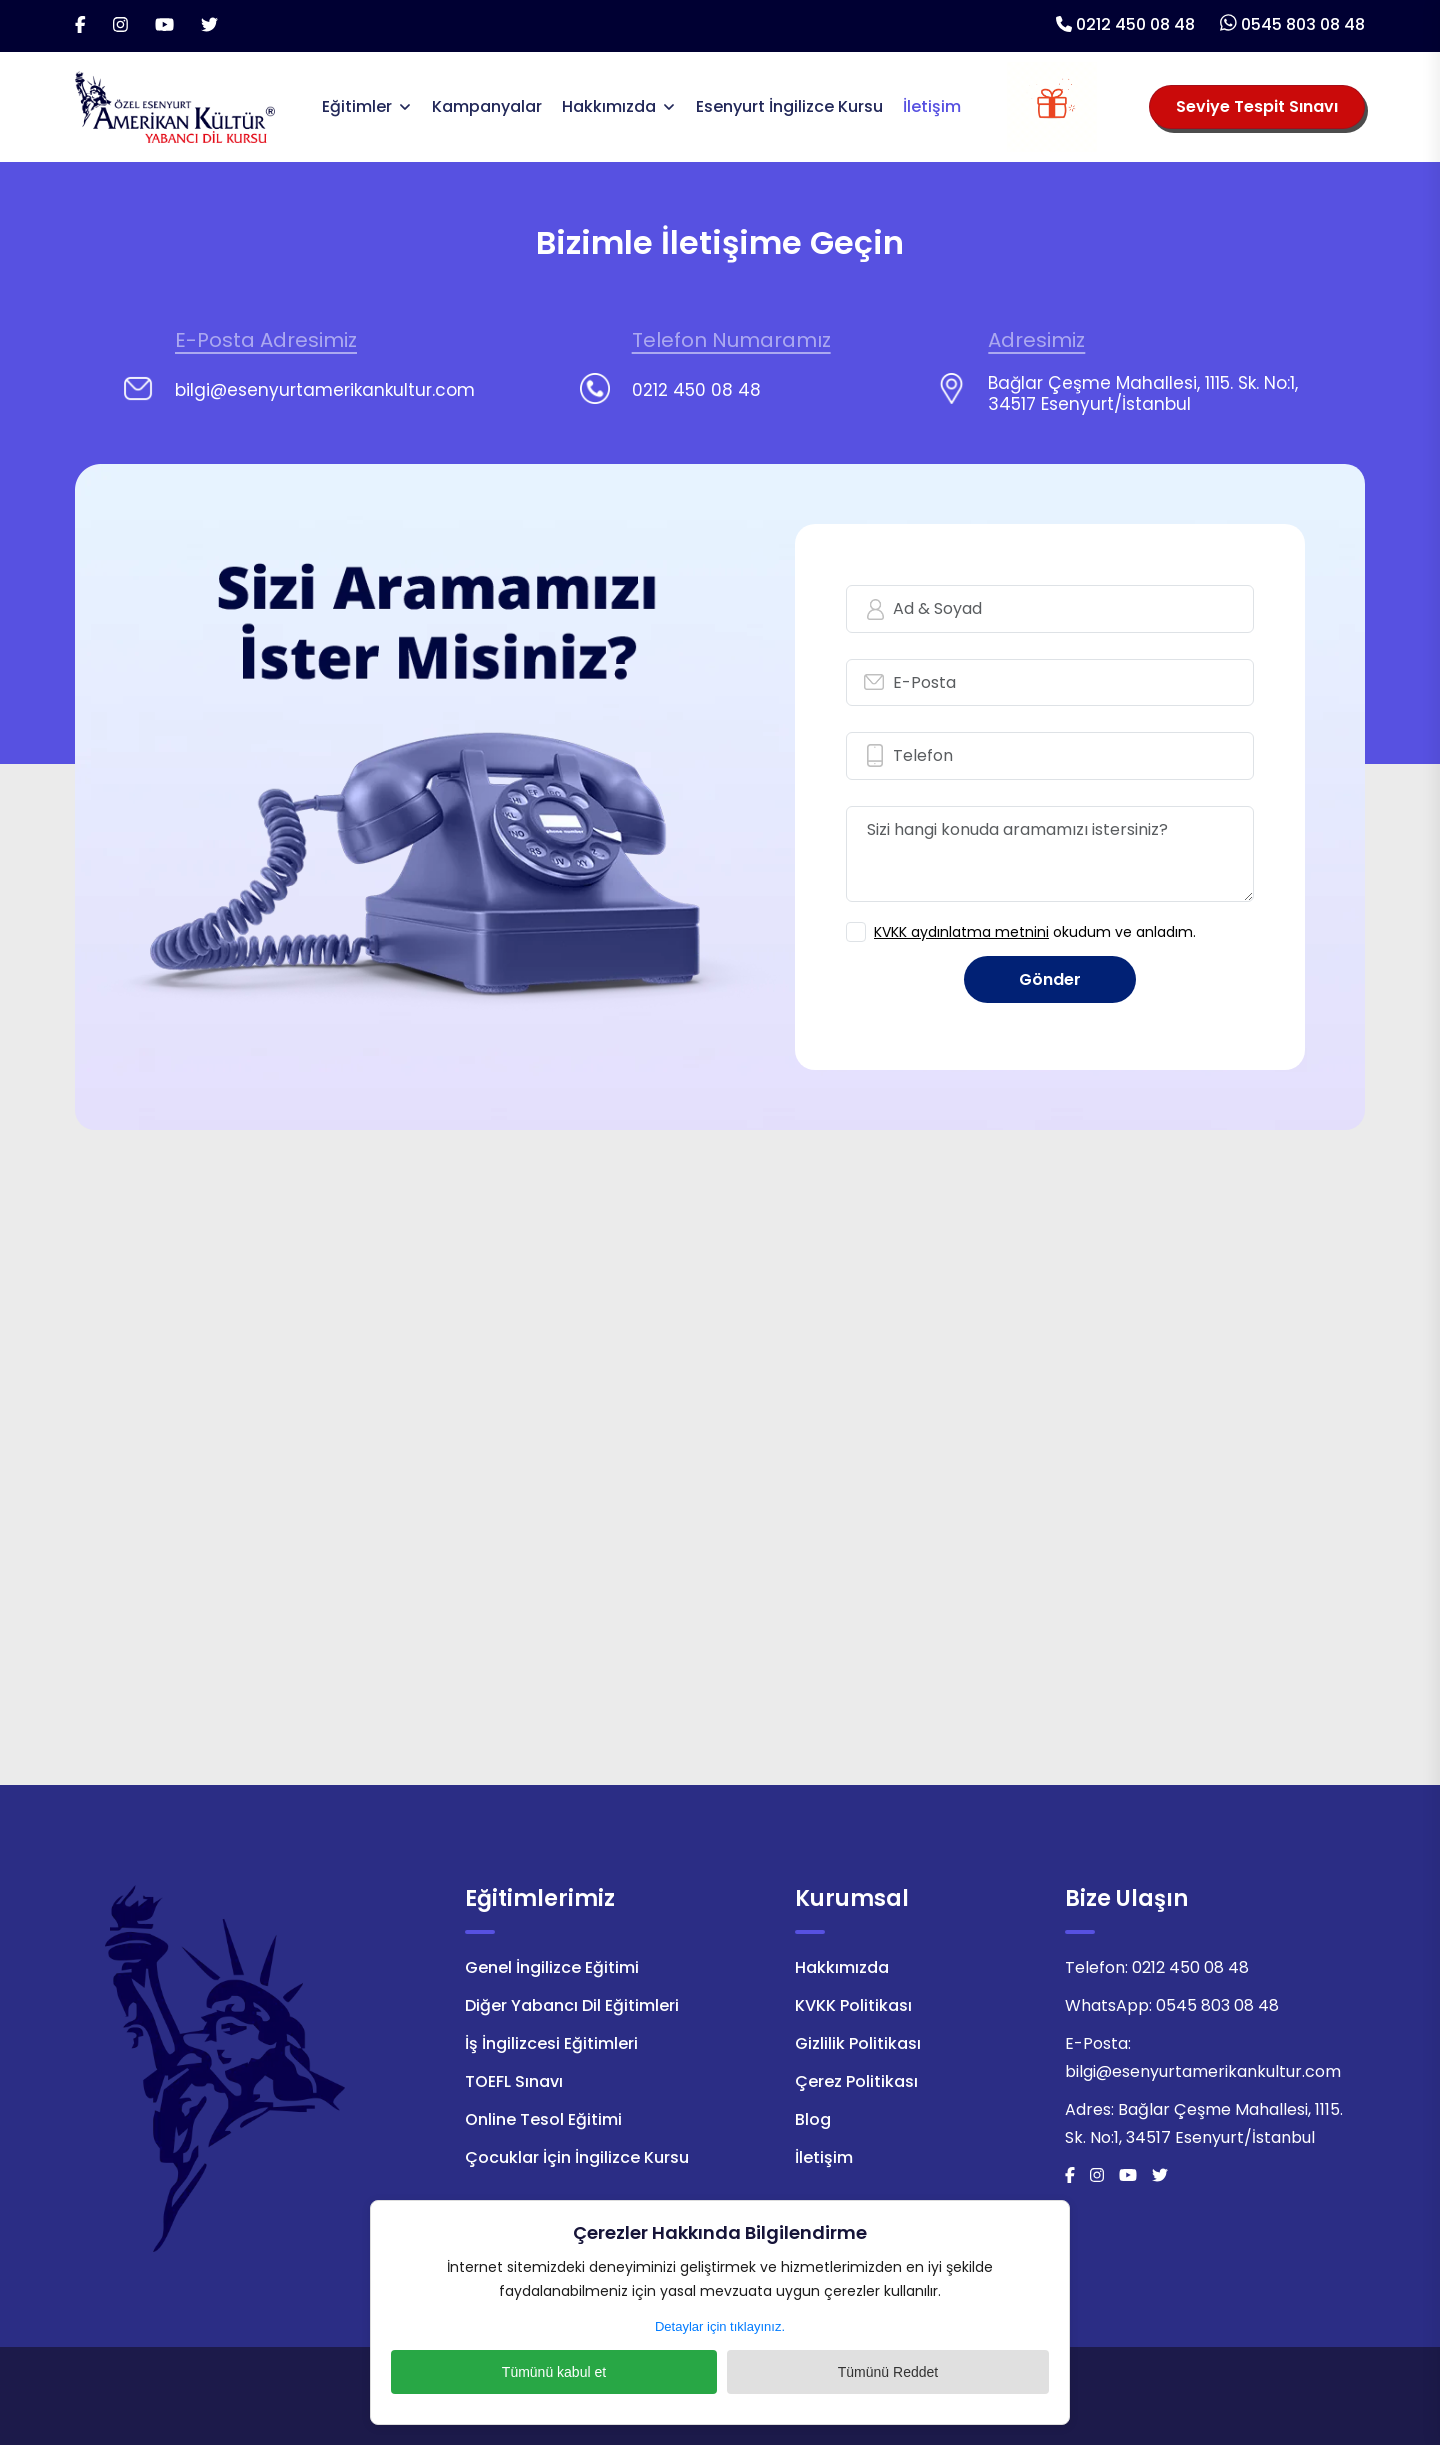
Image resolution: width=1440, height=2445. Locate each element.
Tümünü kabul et (615, 2372)
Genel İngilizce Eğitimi (552, 1967)
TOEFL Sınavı (514, 2081)
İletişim (932, 106)
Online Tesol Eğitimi (543, 2119)
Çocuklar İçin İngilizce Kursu (577, 2157)
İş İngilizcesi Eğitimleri (551, 2043)
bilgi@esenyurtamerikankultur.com (1203, 2071)
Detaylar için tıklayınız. (720, 2326)
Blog (813, 2119)
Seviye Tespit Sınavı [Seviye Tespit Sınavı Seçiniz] (1257, 106)
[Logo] (175, 105)
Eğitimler (357, 106)
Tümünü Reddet (825, 2372)
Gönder (1050, 979)
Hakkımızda (609, 106)
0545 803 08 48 (1303, 24)
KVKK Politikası (853, 2005)
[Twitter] (209, 26)
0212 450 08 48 (1135, 24)
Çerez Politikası (856, 2081)
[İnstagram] (120, 26)
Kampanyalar (487, 106)
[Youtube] (164, 26)
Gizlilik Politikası (858, 2043)
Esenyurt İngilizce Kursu (789, 106)
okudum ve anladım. (1035, 932)
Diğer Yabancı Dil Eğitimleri (572, 2005)
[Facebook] (80, 26)
